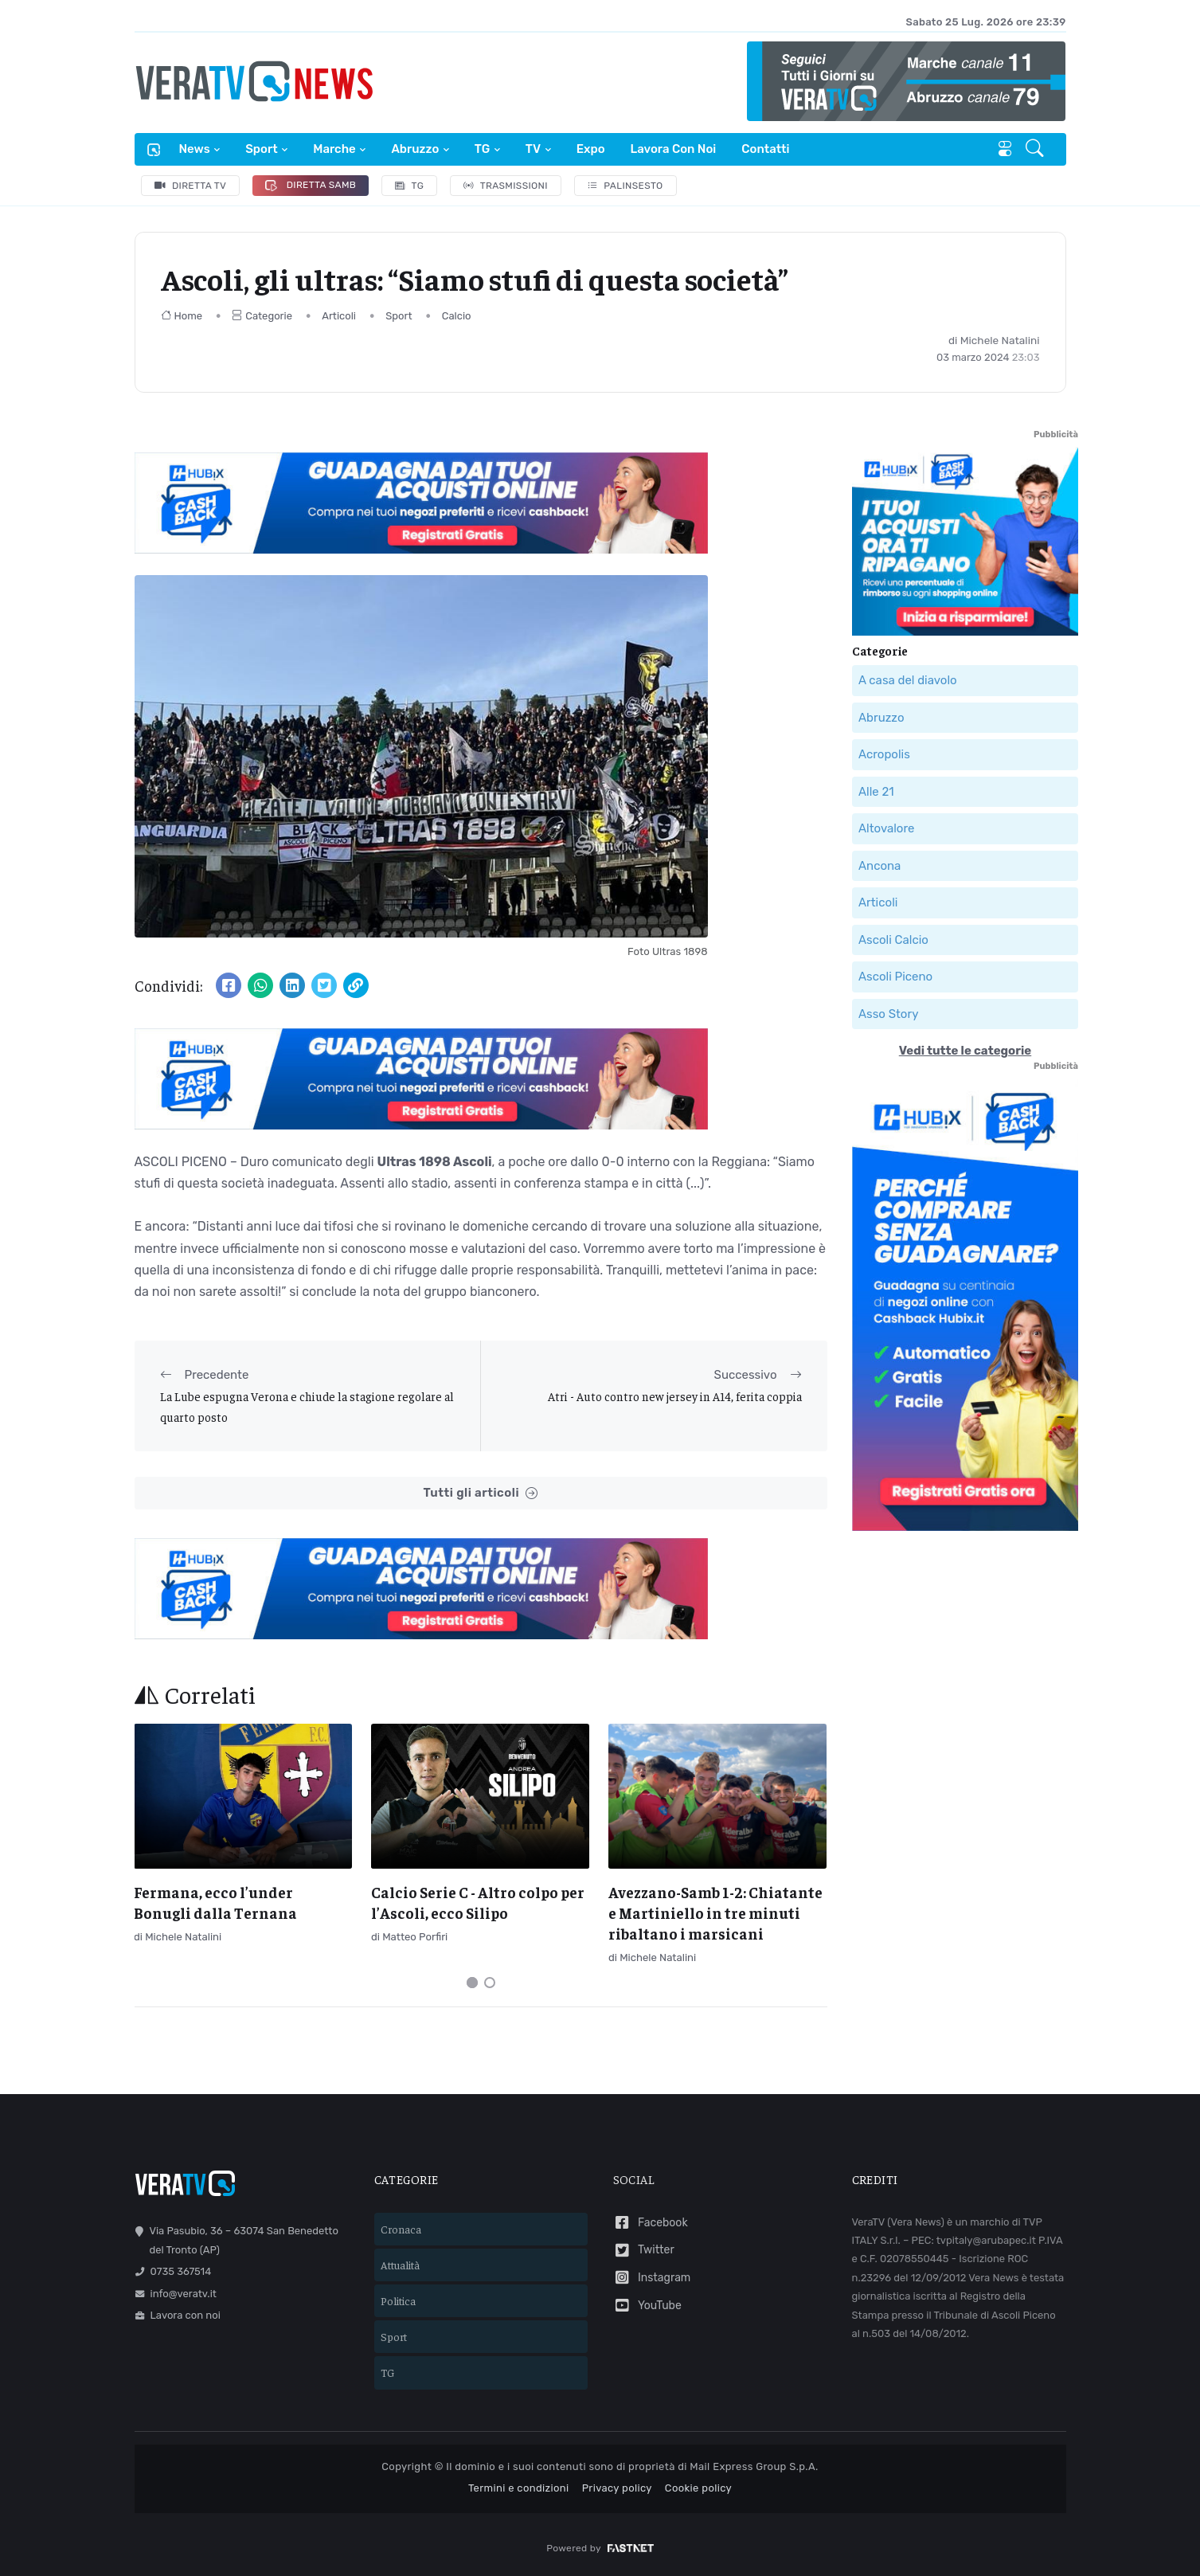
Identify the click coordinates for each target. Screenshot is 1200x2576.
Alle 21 (876, 791)
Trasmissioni (505, 185)
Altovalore (886, 828)
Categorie (262, 316)
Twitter (643, 2250)
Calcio (456, 316)
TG (482, 149)
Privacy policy (617, 2488)
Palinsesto (625, 185)
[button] (1036, 149)
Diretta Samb (310, 185)
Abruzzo (415, 149)
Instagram (652, 2277)
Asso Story (888, 1013)
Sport (261, 149)
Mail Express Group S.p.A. (754, 2466)
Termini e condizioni (518, 2488)
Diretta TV (190, 185)
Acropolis (884, 754)
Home (182, 316)
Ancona (879, 865)
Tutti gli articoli (480, 1493)
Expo (591, 149)
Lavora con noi (674, 149)
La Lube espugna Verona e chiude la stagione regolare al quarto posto (307, 1406)
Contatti (765, 149)
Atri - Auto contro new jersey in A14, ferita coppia (675, 1395)
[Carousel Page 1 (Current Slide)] (472, 1982)
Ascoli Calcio (893, 939)
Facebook (650, 2222)
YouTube (647, 2305)
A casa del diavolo (907, 680)
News (194, 149)
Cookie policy (698, 2488)
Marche (334, 149)
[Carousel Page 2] (489, 1982)
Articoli (339, 316)
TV (533, 149)
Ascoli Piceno (895, 976)
